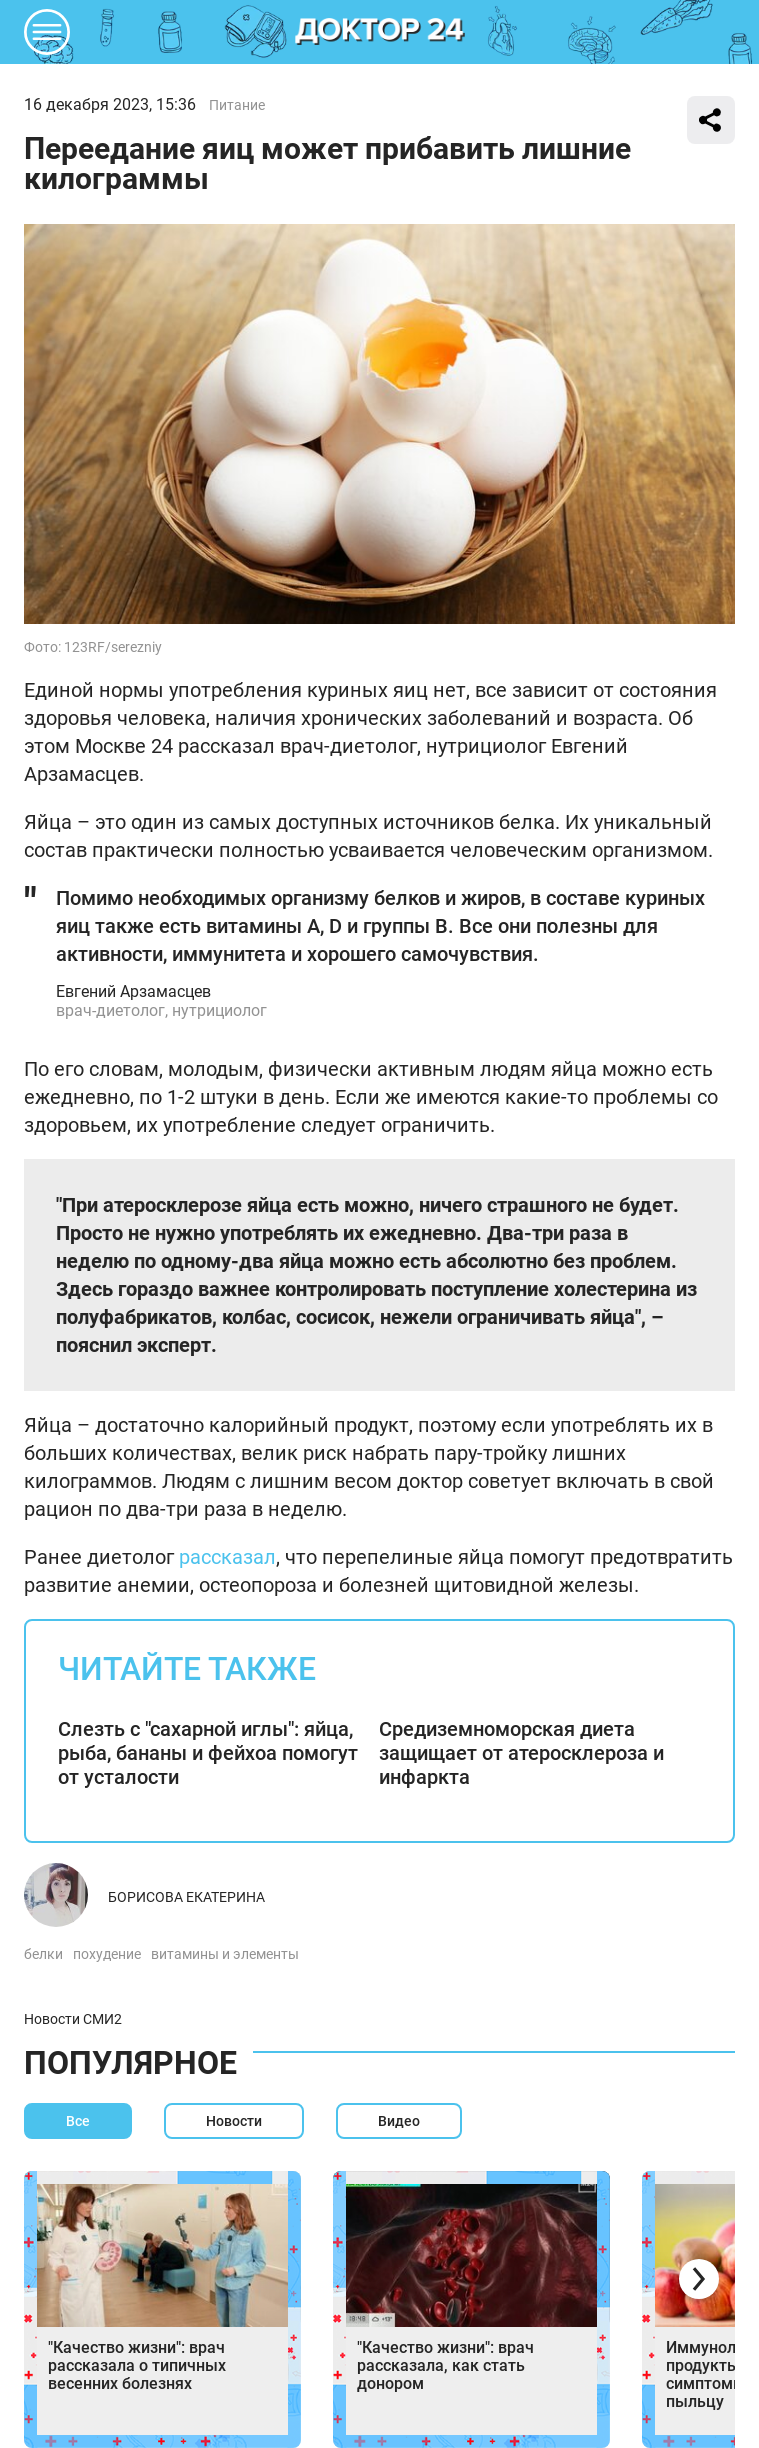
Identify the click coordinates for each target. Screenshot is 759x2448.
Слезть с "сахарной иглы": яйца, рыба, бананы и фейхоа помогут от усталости (208, 1753)
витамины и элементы (225, 1954)
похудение (107, 1954)
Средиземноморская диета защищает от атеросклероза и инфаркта (521, 1753)
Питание (237, 105)
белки (43, 1954)
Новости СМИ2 (73, 2019)
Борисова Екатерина (186, 1897)
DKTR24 (380, 32)
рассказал (227, 1557)
